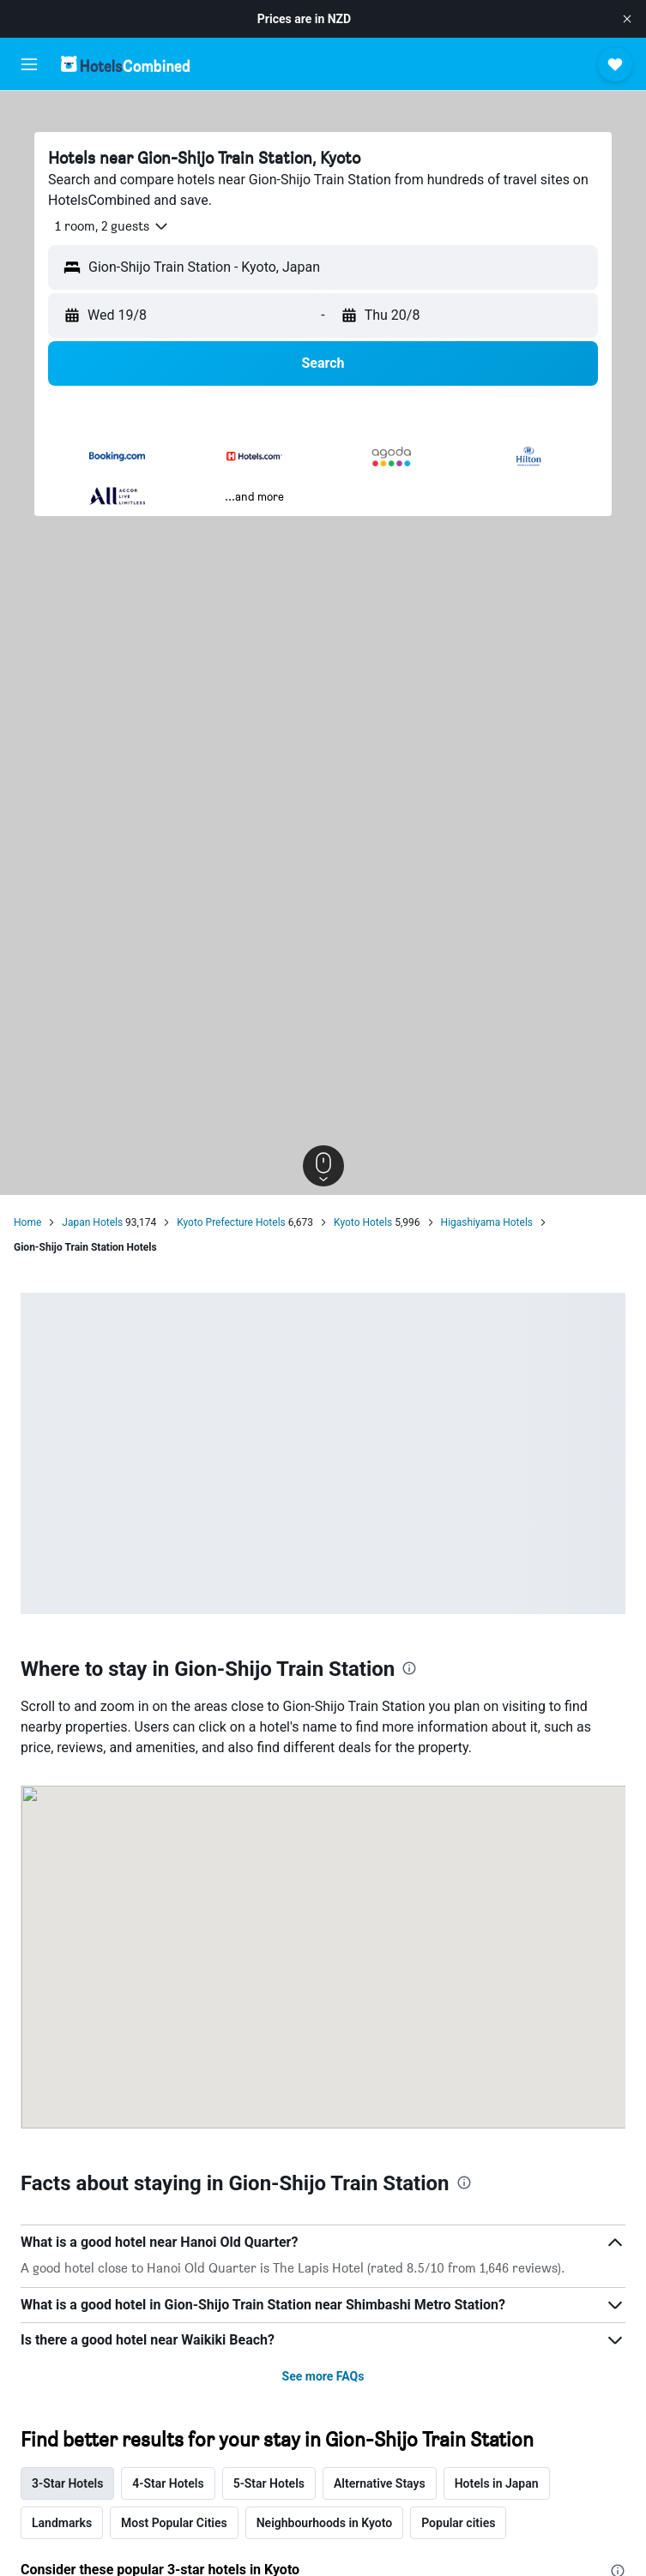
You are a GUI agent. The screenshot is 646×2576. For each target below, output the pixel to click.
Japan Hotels (92, 1222)
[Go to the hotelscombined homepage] (125, 64)
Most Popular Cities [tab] (174, 2523)
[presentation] (409, 1668)
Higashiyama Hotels (487, 1222)
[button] (627, 19)
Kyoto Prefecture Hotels (231, 1222)
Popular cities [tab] (458, 2523)
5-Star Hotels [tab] (269, 2483)
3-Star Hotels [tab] (67, 2483)
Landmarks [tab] (62, 2523)
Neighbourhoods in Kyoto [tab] (324, 2523)
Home (27, 1222)
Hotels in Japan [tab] (497, 2483)
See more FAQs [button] (323, 2376)
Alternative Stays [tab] (380, 2483)
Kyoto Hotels (363, 1222)
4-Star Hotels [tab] (167, 2483)
